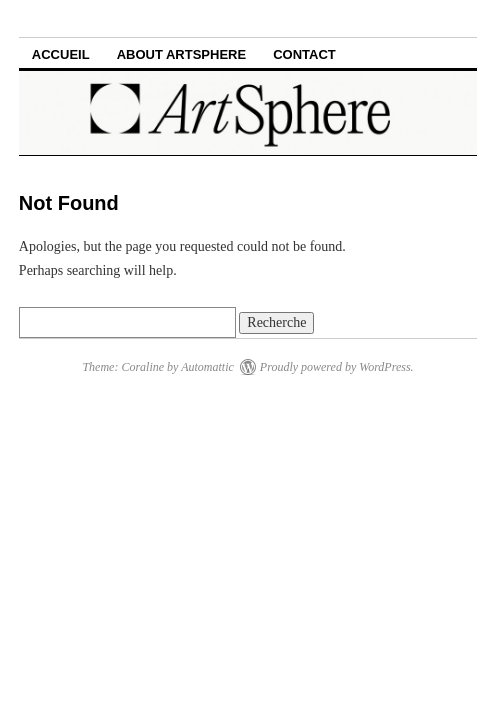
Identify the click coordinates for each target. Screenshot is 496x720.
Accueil (61, 54)
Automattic (207, 367)
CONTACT (304, 54)
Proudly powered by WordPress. (337, 367)
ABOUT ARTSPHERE (182, 54)
